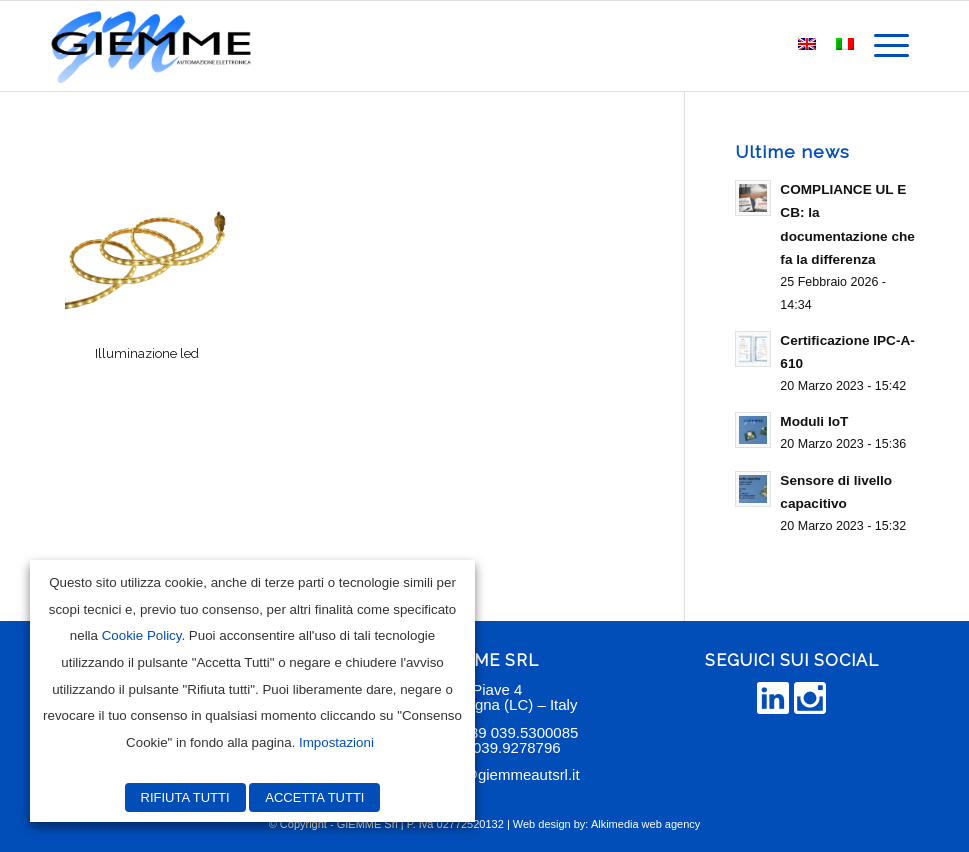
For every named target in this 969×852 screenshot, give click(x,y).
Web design (542, 824)
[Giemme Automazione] (151, 46)
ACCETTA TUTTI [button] (314, 797)
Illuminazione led (147, 353)
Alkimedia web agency (645, 824)
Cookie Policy (142, 635)
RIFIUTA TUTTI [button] (185, 797)
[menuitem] (891, 46)
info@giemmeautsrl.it (509, 774)
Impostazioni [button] (336, 742)
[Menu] (891, 46)
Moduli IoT (814, 421)
